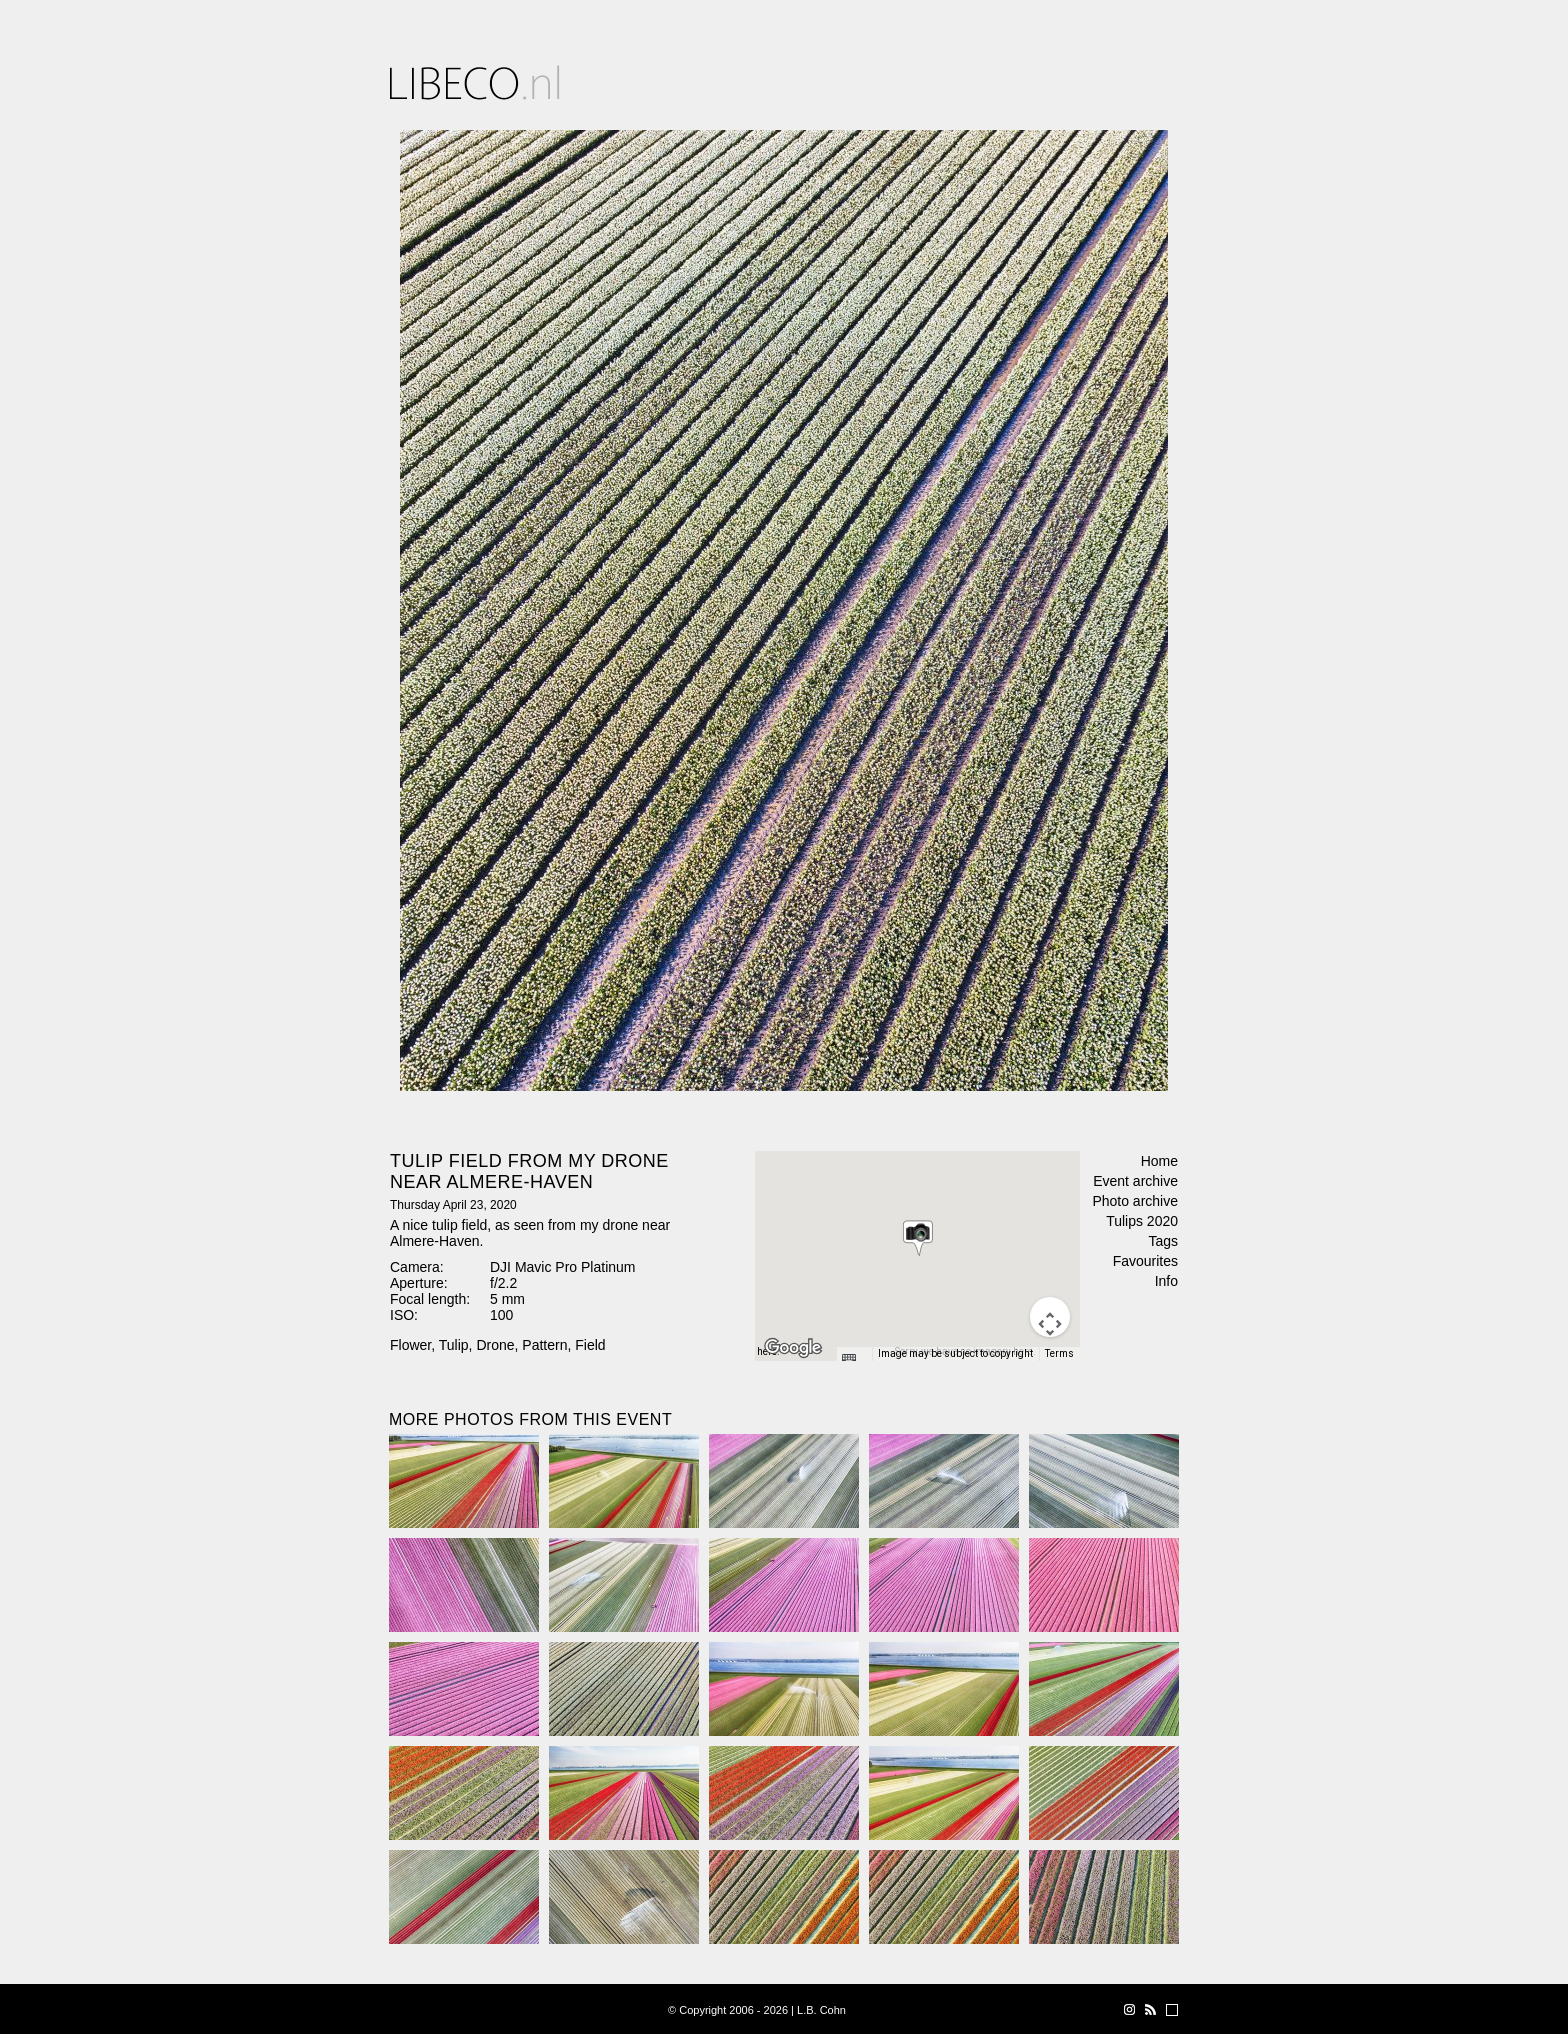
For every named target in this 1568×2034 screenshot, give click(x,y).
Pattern (544, 1345)
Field (590, 1345)
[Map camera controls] (1050, 1317)
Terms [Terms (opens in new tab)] (1059, 1353)
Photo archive (1135, 1201)
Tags (1163, 1241)
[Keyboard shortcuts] (854, 1360)
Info (1166, 1281)
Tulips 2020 (1142, 1221)
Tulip (454, 1345)
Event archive (1135, 1181)
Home (1159, 1161)
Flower (410, 1345)
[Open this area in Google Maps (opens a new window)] (793, 1348)
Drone (495, 1345)
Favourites (1145, 1261)
